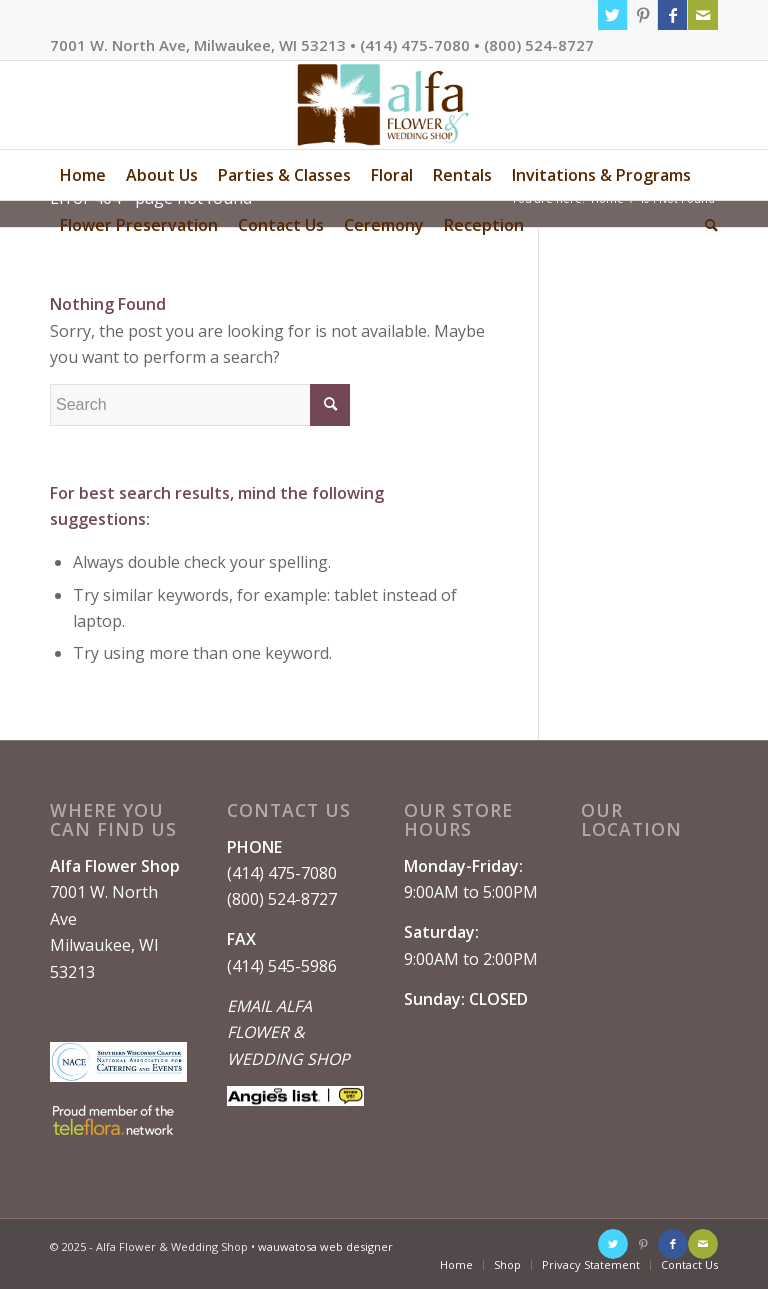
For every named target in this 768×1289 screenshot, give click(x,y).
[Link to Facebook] (672, 15)
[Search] (706, 225)
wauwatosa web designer (325, 1246)
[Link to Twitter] (612, 15)
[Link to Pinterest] (642, 15)
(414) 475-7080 (282, 873)
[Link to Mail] (703, 15)
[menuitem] (83, 175)
